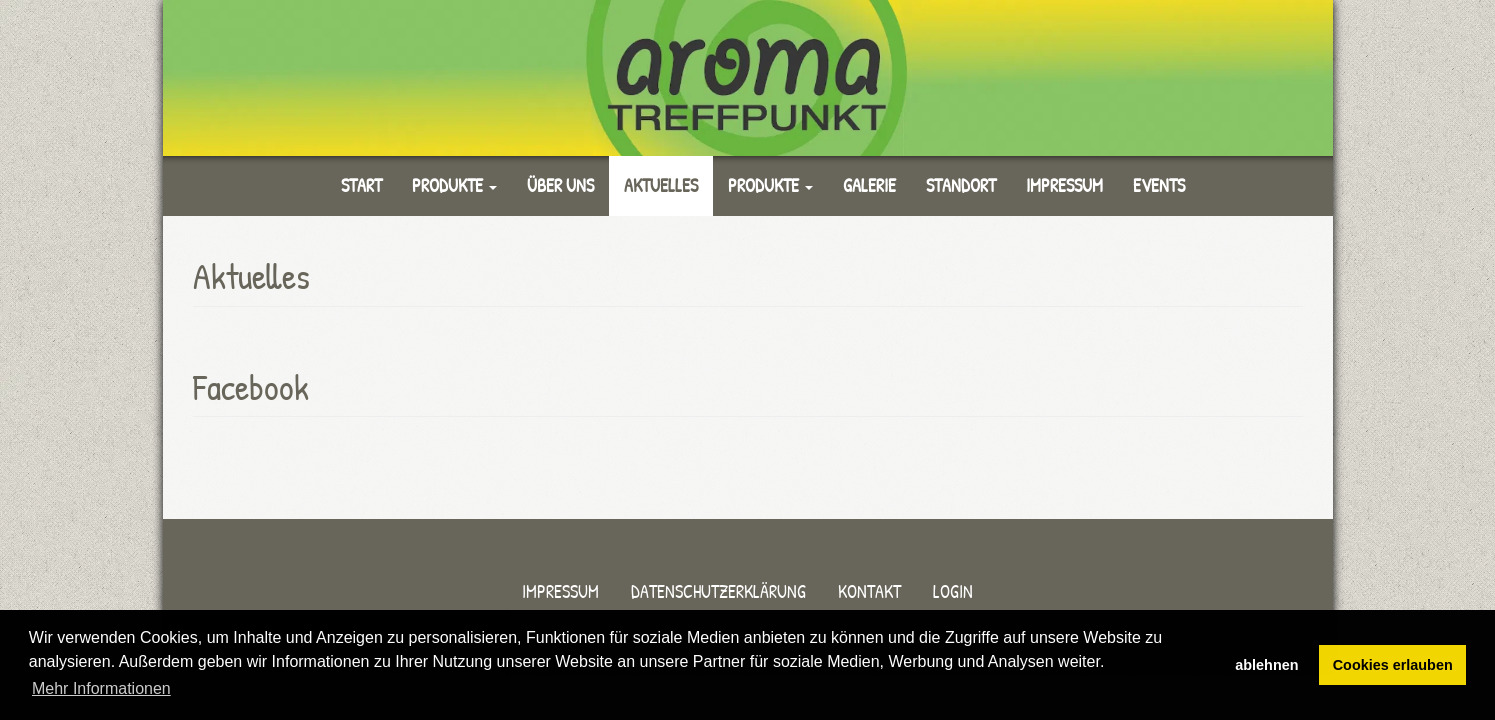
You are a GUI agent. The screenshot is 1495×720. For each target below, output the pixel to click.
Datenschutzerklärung (718, 591)
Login (953, 591)
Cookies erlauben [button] (1393, 665)
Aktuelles (661, 185)
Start (361, 185)
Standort (961, 185)
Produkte (454, 185)
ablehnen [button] (1266, 665)
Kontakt (869, 591)
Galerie (869, 185)
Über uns (560, 185)
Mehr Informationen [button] (101, 688)
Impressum (1064, 185)
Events (1159, 185)
